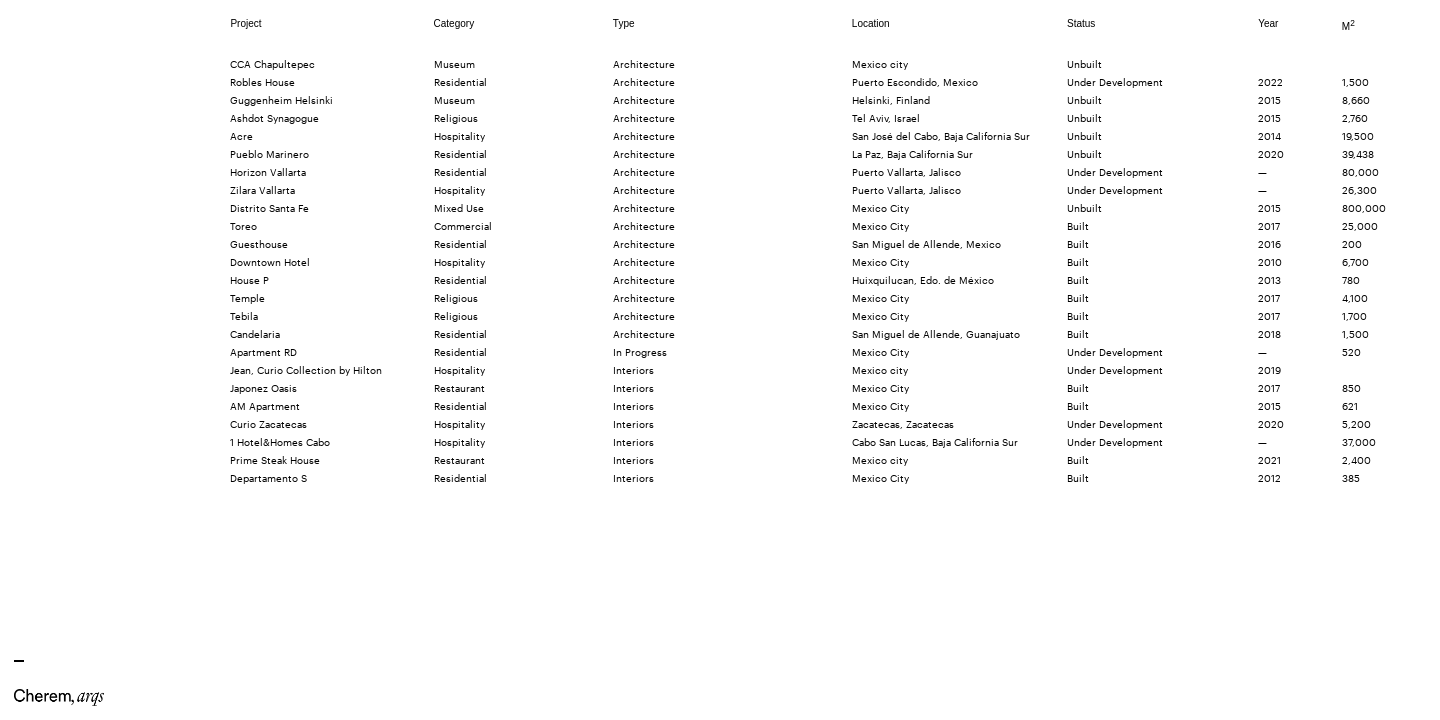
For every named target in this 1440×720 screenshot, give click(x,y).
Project (245, 23)
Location (871, 23)
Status (1081, 23)
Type (624, 23)
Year (1268, 23)
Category (454, 23)
